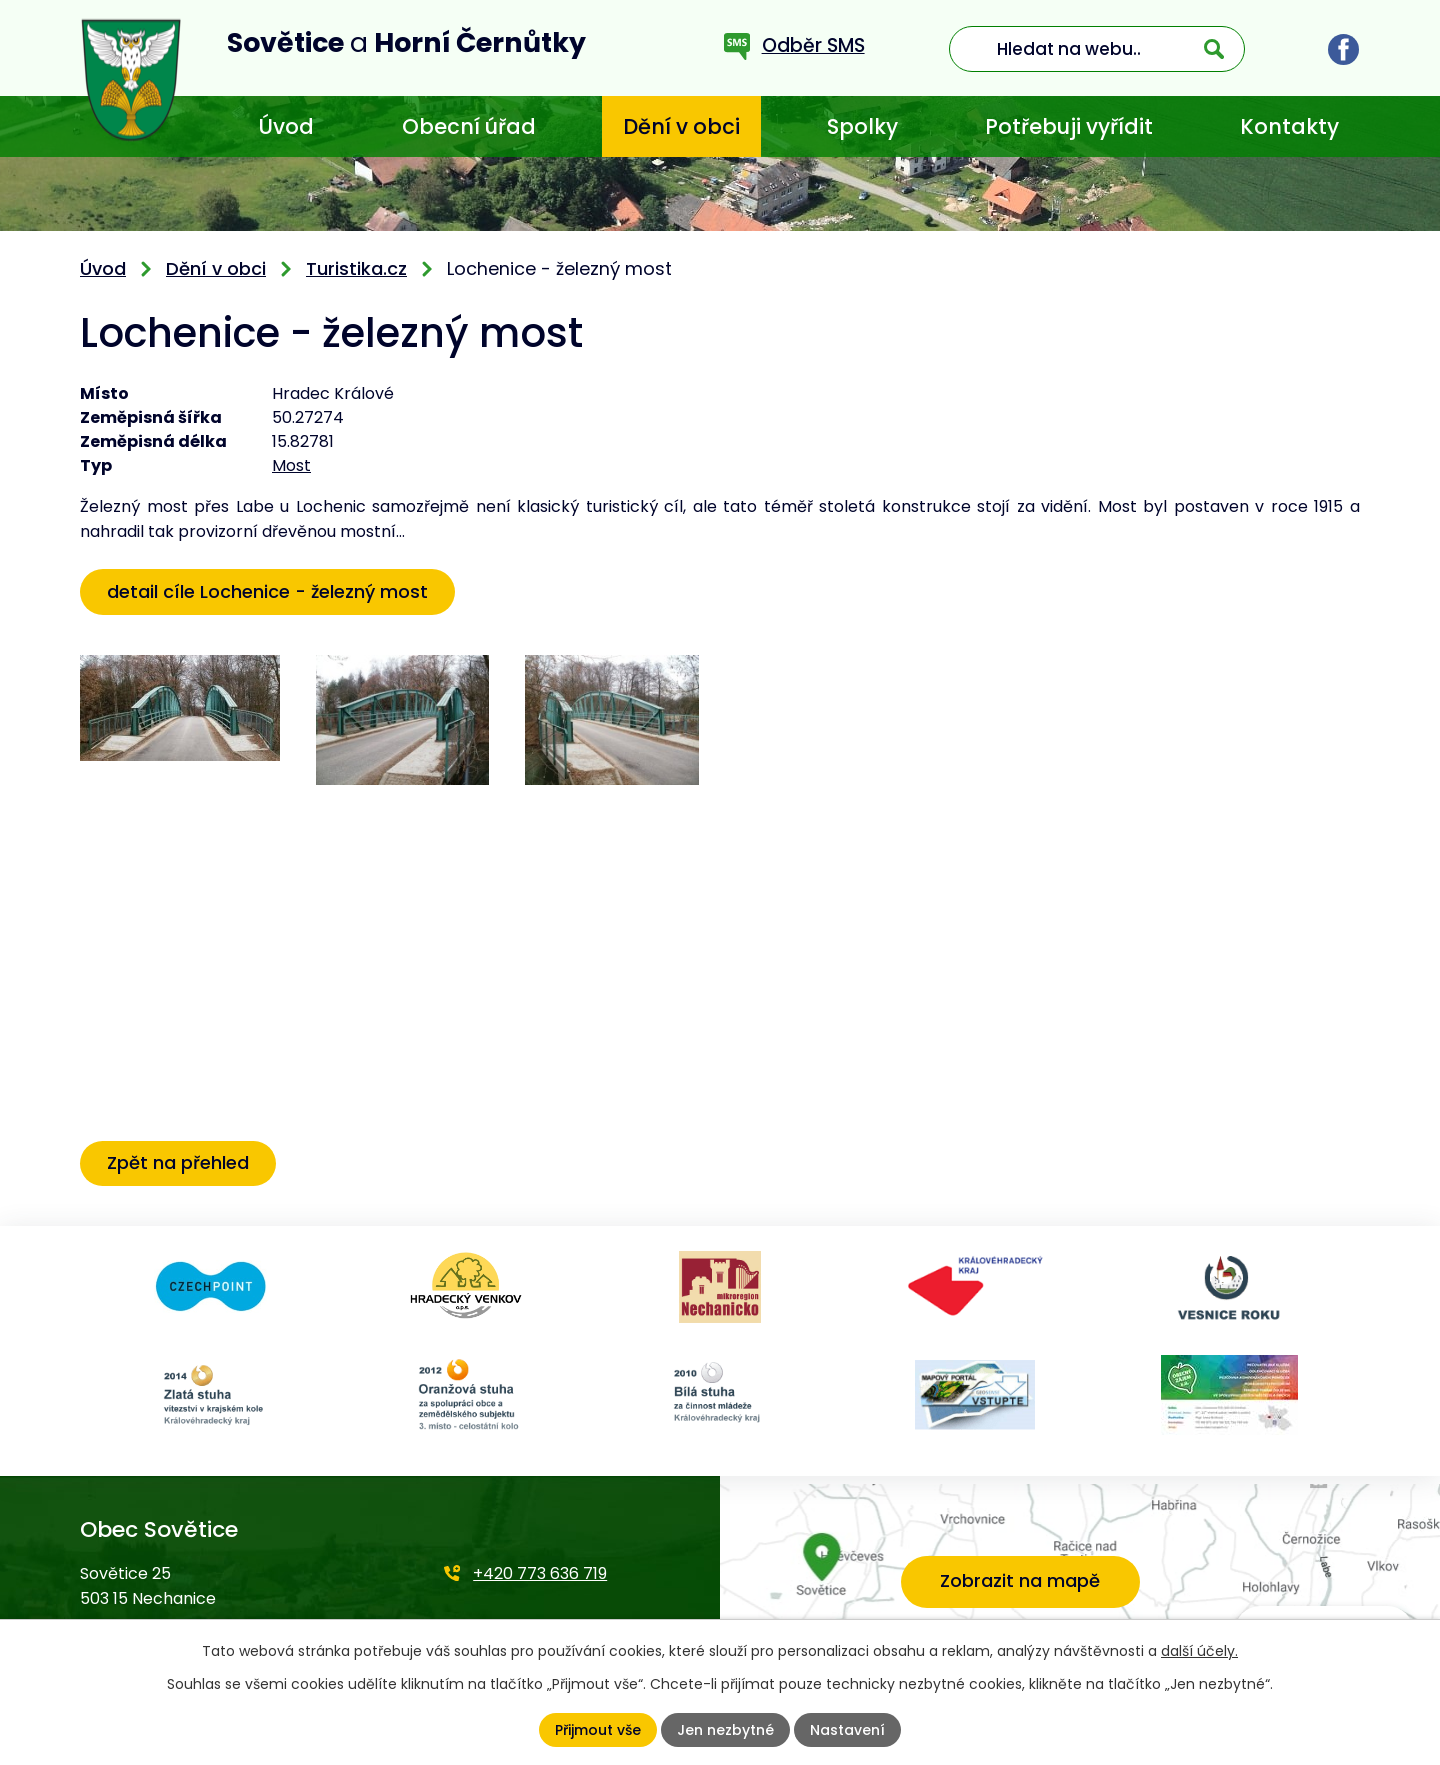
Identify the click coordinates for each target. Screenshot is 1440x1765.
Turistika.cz (356, 268)
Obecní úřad (469, 126)
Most (291, 465)
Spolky (862, 126)
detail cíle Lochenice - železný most (267, 591)
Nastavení (847, 1730)
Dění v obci (681, 126)
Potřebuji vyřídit (1069, 126)
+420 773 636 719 (540, 1573)
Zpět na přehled (178, 1162)
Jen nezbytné (725, 1730)
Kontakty (1289, 126)
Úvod (286, 126)
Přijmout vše (598, 1730)
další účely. (1199, 1651)
